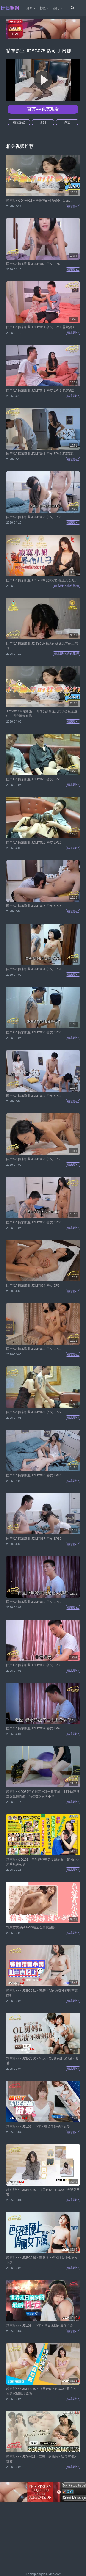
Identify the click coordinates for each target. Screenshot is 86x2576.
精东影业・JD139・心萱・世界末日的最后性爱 (39, 2325)
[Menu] (79, 8)
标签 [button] (45, 8)
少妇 (43, 122)
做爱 (67, 122)
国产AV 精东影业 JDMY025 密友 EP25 (33, 779)
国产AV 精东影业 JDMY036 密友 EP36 (33, 1475)
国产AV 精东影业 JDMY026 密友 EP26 (33, 842)
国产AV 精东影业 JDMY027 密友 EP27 (33, 1412)
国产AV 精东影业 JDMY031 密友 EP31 (33, 969)
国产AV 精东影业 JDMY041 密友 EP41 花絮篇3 (40, 327)
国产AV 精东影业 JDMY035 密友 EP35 (33, 1222)
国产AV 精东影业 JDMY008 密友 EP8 (33, 1665)
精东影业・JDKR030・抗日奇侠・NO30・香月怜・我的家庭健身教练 (43, 2391)
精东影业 (19, 122)
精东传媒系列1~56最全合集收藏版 (30, 1927)
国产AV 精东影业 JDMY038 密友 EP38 (33, 517)
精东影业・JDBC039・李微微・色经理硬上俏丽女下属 (42, 2260)
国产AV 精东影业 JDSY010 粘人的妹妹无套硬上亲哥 (42, 646)
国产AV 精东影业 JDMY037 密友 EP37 (33, 1538)
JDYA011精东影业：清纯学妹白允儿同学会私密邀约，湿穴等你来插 (41, 713)
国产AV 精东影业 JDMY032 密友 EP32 (33, 1349)
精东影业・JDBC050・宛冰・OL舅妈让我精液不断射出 (42, 2061)
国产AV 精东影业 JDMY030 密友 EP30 (33, 1032)
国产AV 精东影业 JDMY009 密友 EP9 (33, 1728)
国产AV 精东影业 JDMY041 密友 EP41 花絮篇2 (40, 390)
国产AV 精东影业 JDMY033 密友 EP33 (33, 1159)
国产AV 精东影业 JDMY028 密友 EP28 (33, 905)
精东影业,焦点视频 (66, 585)
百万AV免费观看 (43, 109)
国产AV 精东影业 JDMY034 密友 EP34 (33, 1285)
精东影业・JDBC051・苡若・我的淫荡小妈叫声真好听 (42, 1993)
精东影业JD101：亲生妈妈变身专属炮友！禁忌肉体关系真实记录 (43, 1862)
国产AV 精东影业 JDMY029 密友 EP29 (33, 1096)
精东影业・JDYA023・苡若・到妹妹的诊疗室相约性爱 (41, 2459)
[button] (72, 8)
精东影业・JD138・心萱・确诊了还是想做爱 (38, 2126)
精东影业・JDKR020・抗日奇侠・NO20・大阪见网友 (43, 2192)
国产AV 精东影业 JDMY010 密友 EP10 (33, 1602)
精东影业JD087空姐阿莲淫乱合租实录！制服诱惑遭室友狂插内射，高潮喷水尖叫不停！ (43, 1794)
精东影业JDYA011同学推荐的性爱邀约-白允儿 (39, 200)
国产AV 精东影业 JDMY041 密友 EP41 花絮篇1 (40, 453)
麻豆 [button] (31, 8)
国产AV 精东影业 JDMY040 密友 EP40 (33, 264)
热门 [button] (58, 8)
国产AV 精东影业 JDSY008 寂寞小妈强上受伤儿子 (42, 580)
